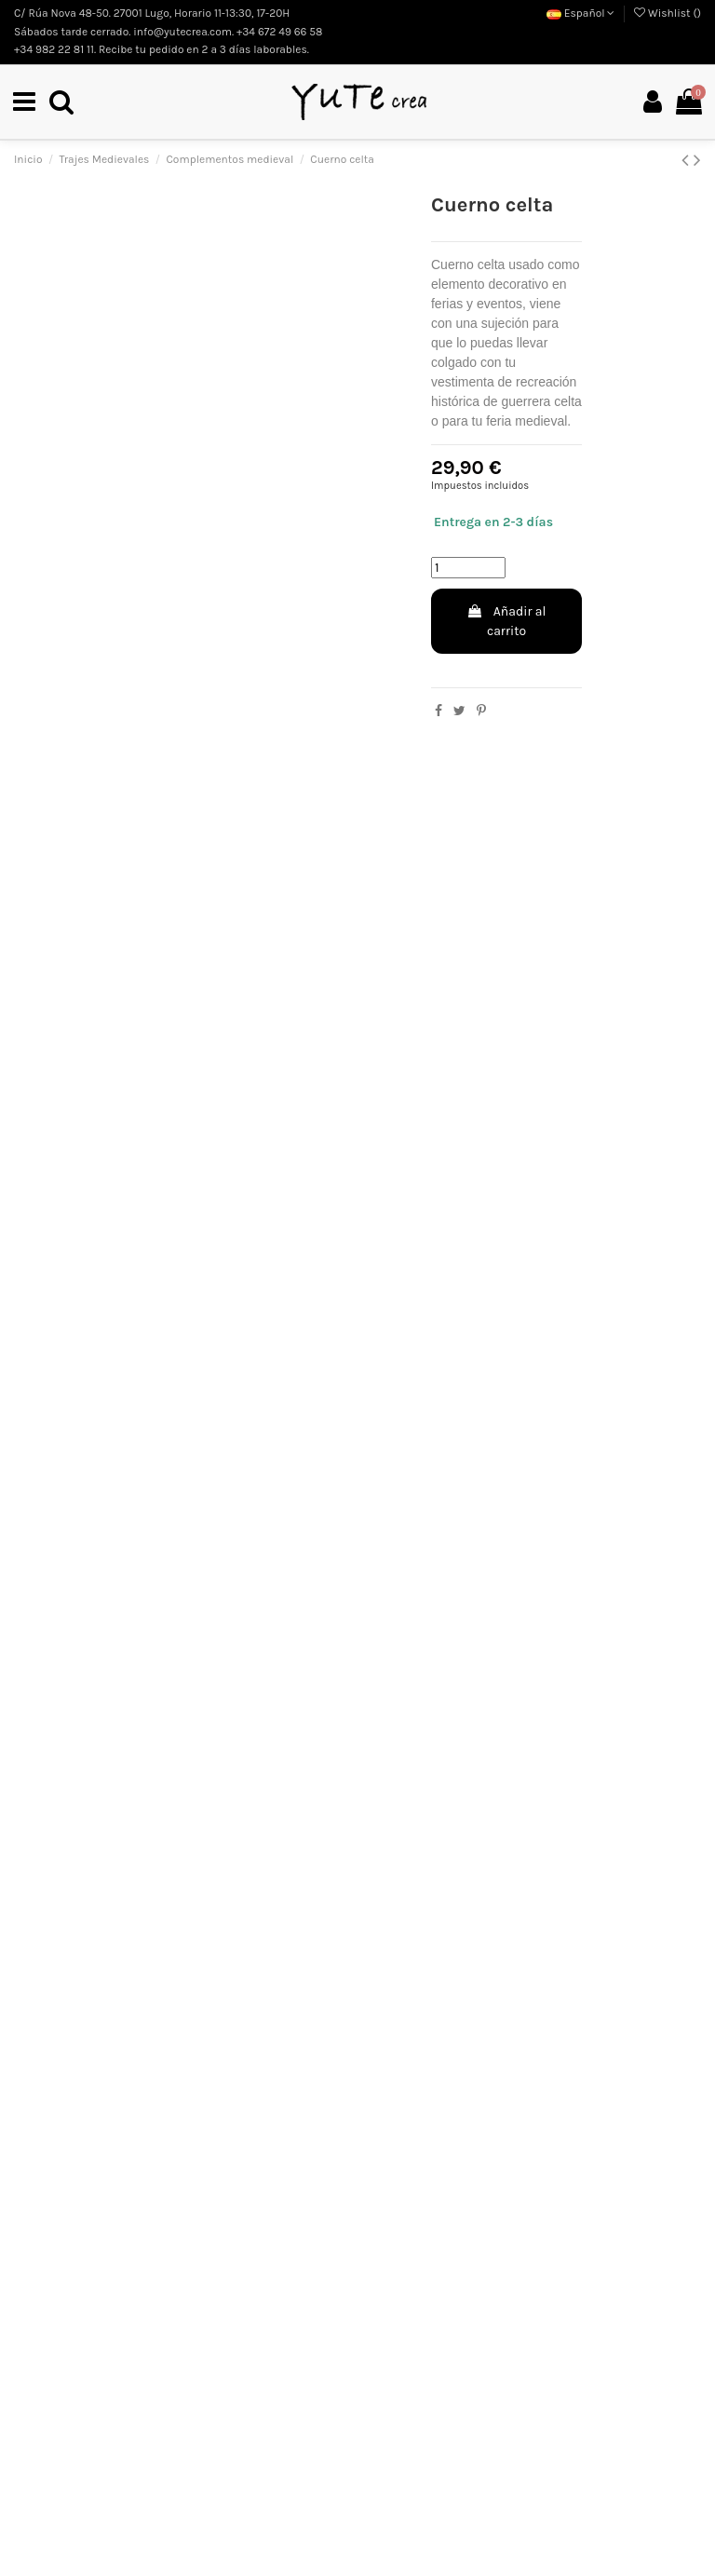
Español (580, 13)
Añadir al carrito (506, 622)
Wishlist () (667, 13)
